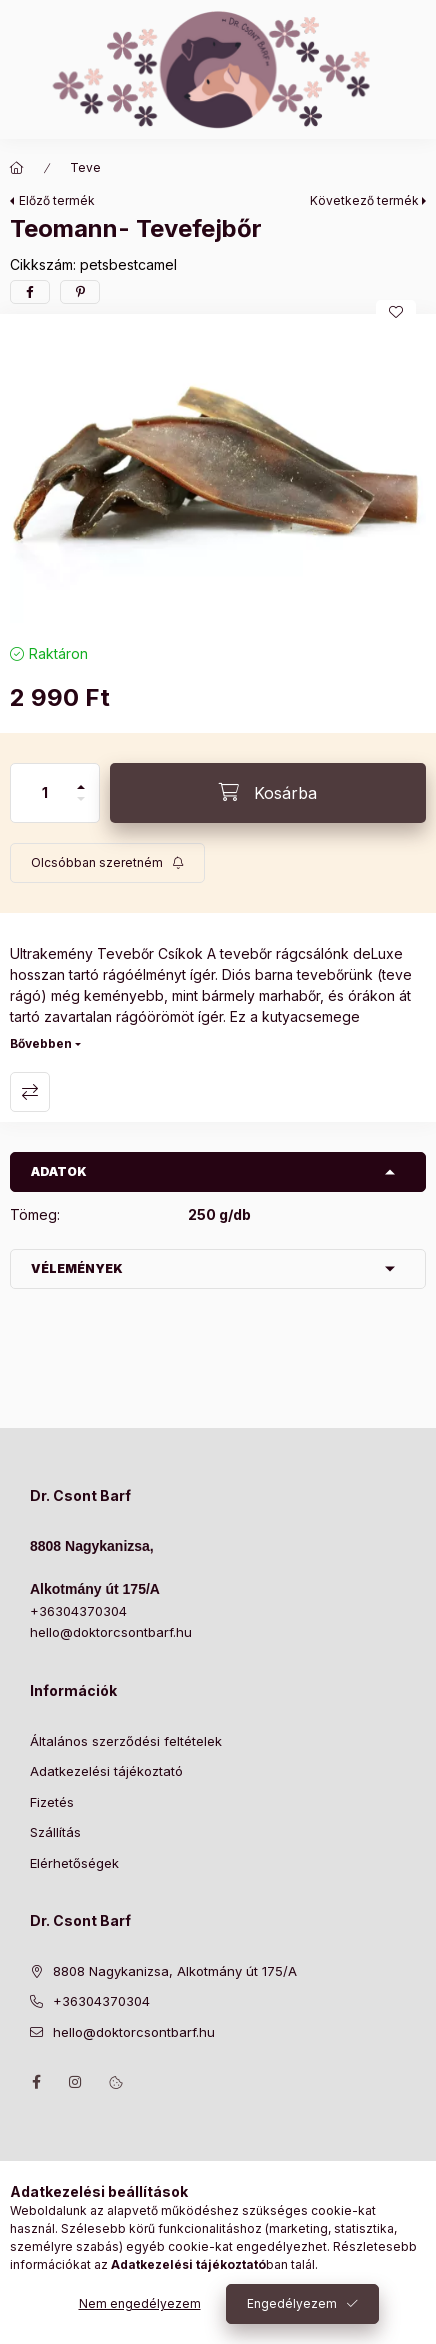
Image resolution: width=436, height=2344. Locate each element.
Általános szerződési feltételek (126, 1741)
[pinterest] (80, 292)
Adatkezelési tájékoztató (106, 1771)
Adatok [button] (59, 1171)
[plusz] (81, 778)
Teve (85, 167)
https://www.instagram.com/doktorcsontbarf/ (76, 2082)
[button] (218, 474)
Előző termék (57, 200)
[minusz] (81, 807)
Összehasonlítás (30, 1092)
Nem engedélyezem (140, 2303)
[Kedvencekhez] (396, 312)
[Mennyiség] (45, 793)
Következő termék (364, 200)
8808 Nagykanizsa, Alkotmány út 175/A (175, 1971)
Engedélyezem (292, 2303)
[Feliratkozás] (107, 863)
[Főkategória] (17, 168)
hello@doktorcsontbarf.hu (111, 1632)
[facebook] (30, 292)
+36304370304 (78, 1611)
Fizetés (52, 1802)
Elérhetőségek (74, 1863)
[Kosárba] (268, 793)
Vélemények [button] (77, 1268)
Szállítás (55, 1832)
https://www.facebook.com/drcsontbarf (36, 2082)
